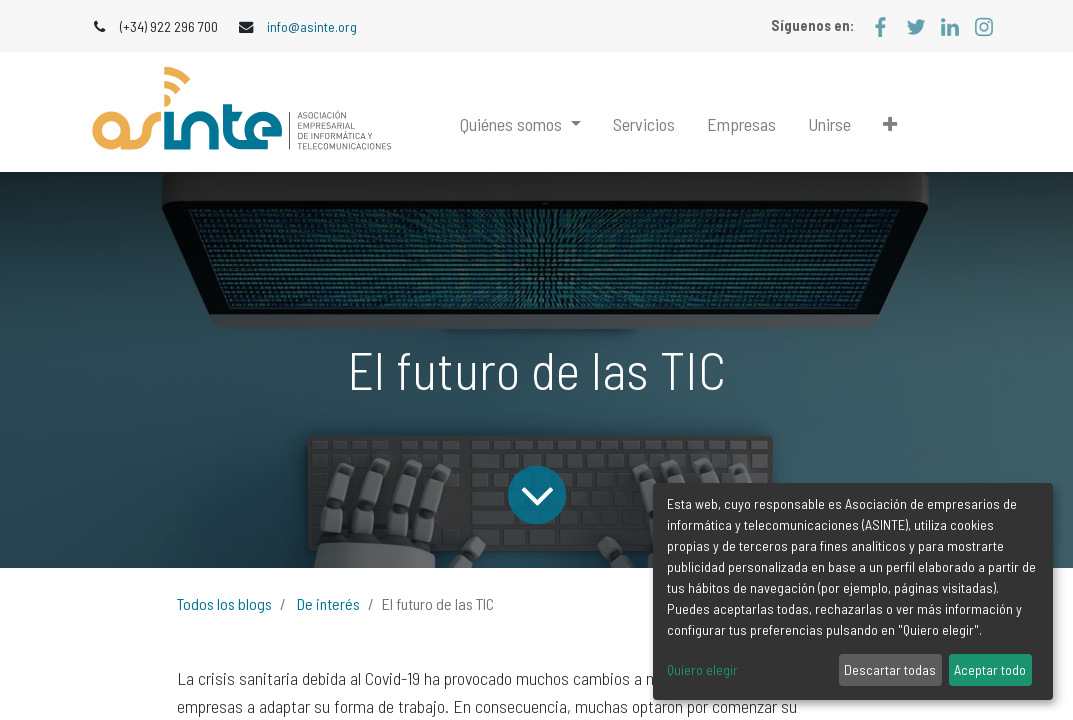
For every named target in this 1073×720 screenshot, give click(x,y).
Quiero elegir (702, 669)
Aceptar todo (990, 669)
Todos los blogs (224, 603)
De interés (328, 603)
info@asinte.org (312, 26)
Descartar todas (890, 669)
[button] (890, 124)
